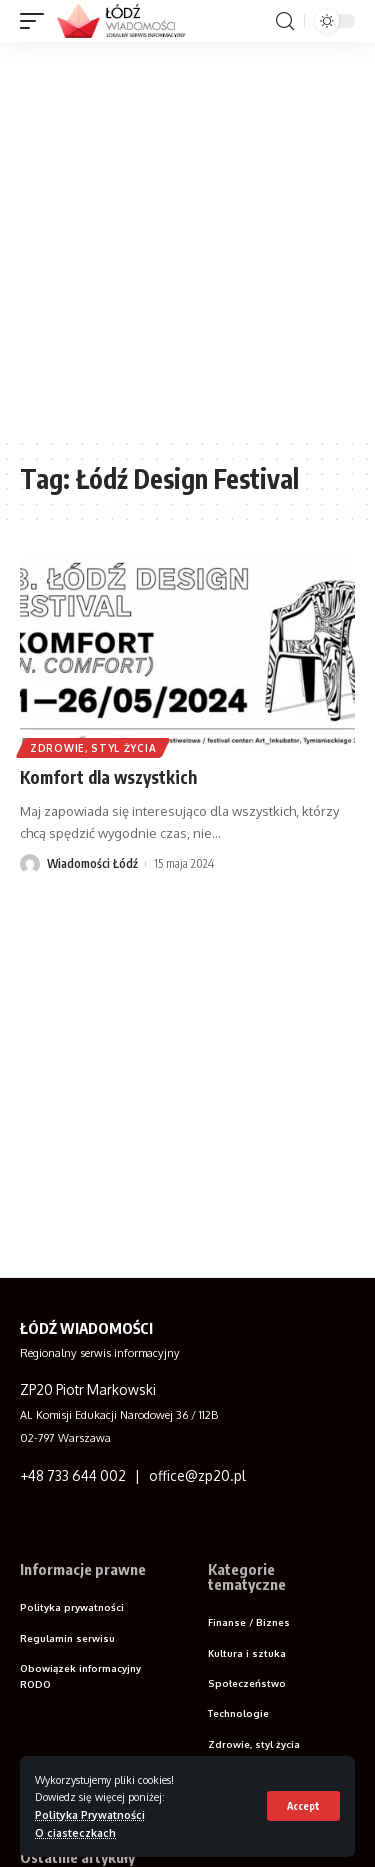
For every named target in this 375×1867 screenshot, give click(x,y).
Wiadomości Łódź (92, 863)
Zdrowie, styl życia (93, 748)
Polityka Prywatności (90, 1814)
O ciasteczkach (75, 1832)
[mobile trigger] (37, 21)
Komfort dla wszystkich (108, 777)
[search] (285, 21)
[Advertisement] (187, 239)
